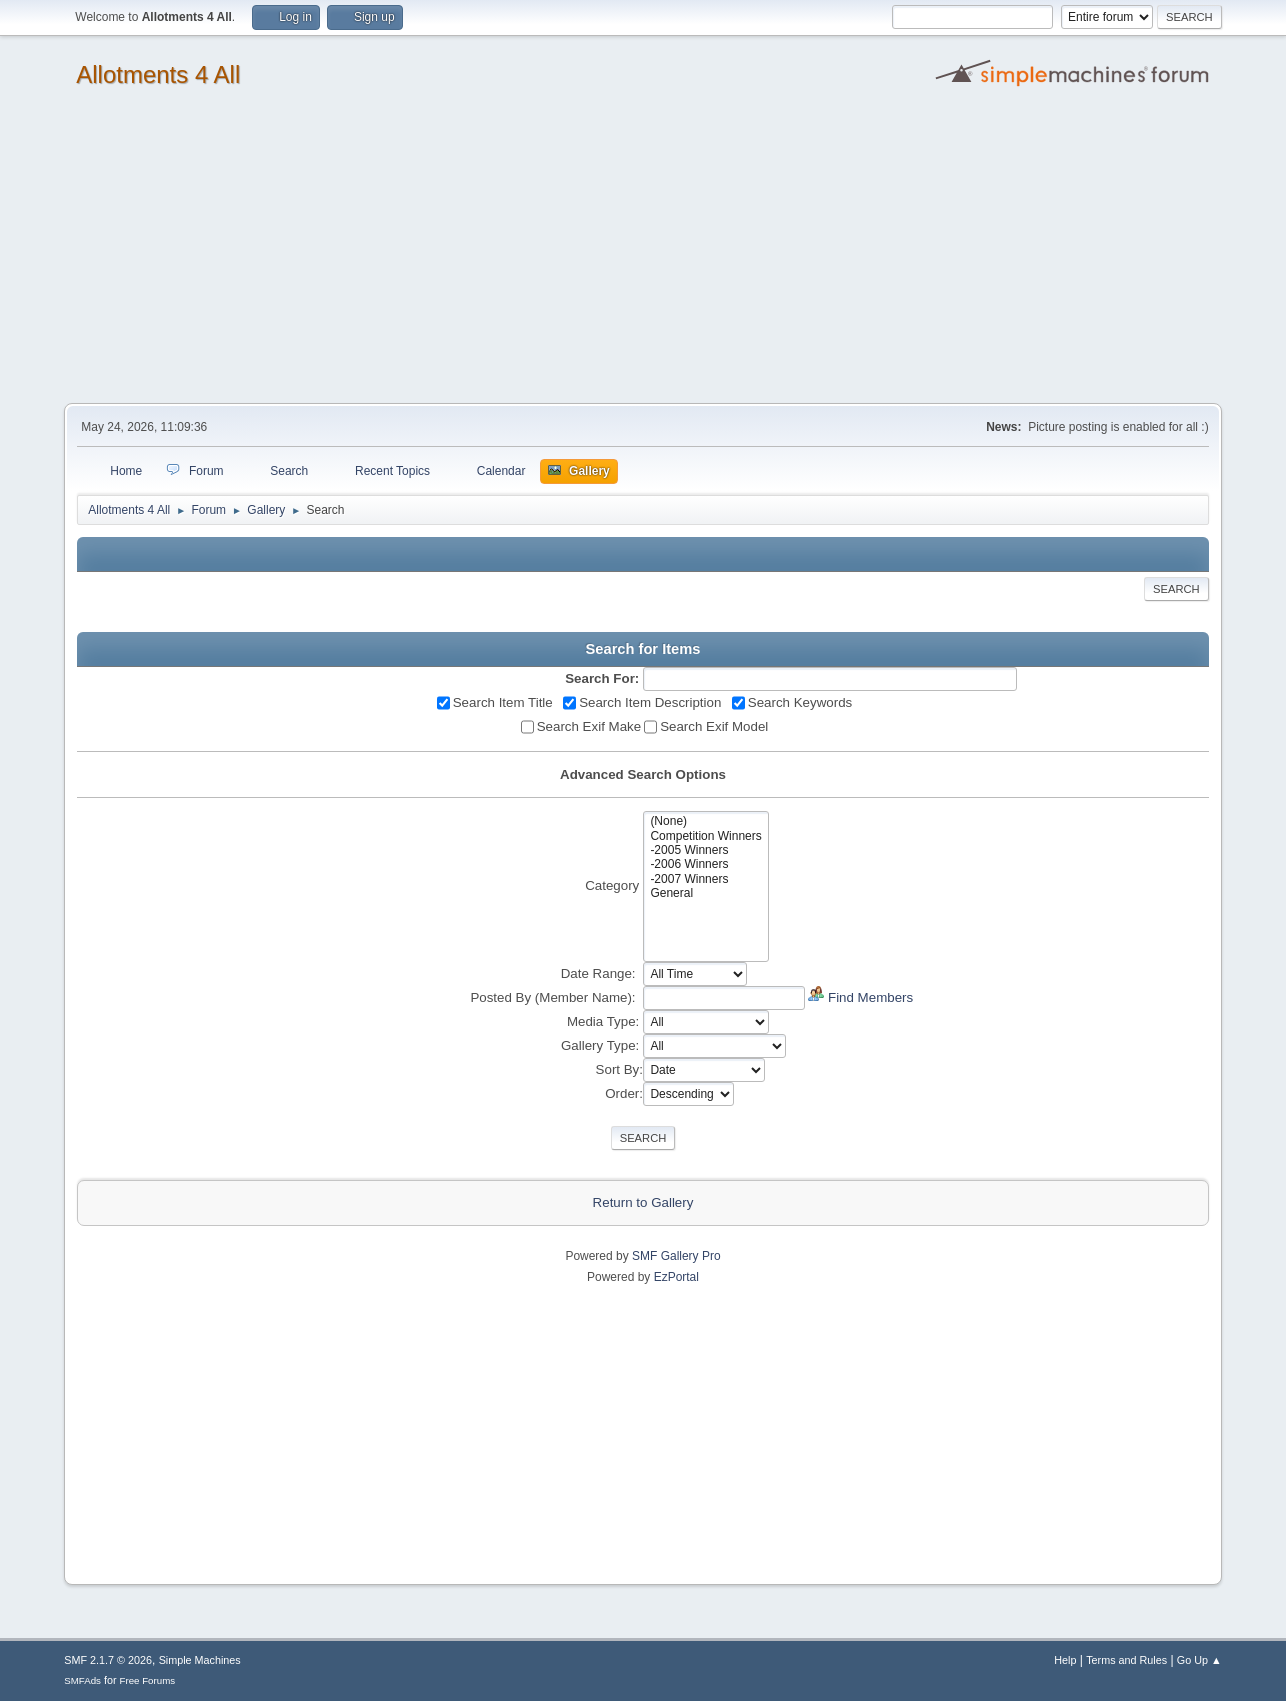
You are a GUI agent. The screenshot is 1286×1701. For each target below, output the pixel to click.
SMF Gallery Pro (676, 1256)
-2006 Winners (705, 864)
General (705, 893)
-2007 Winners (705, 879)
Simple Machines (200, 1660)
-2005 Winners (705, 850)
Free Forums (148, 1680)
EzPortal (676, 1277)
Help (1065, 1660)
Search (1176, 589)
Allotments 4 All (158, 74)
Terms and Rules (1126, 1660)
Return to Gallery (643, 1202)
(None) (705, 821)
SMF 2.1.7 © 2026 (108, 1660)
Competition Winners (705, 836)
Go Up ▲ (1199, 1660)
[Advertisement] (643, 253)
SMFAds (82, 1680)
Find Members (870, 997)
